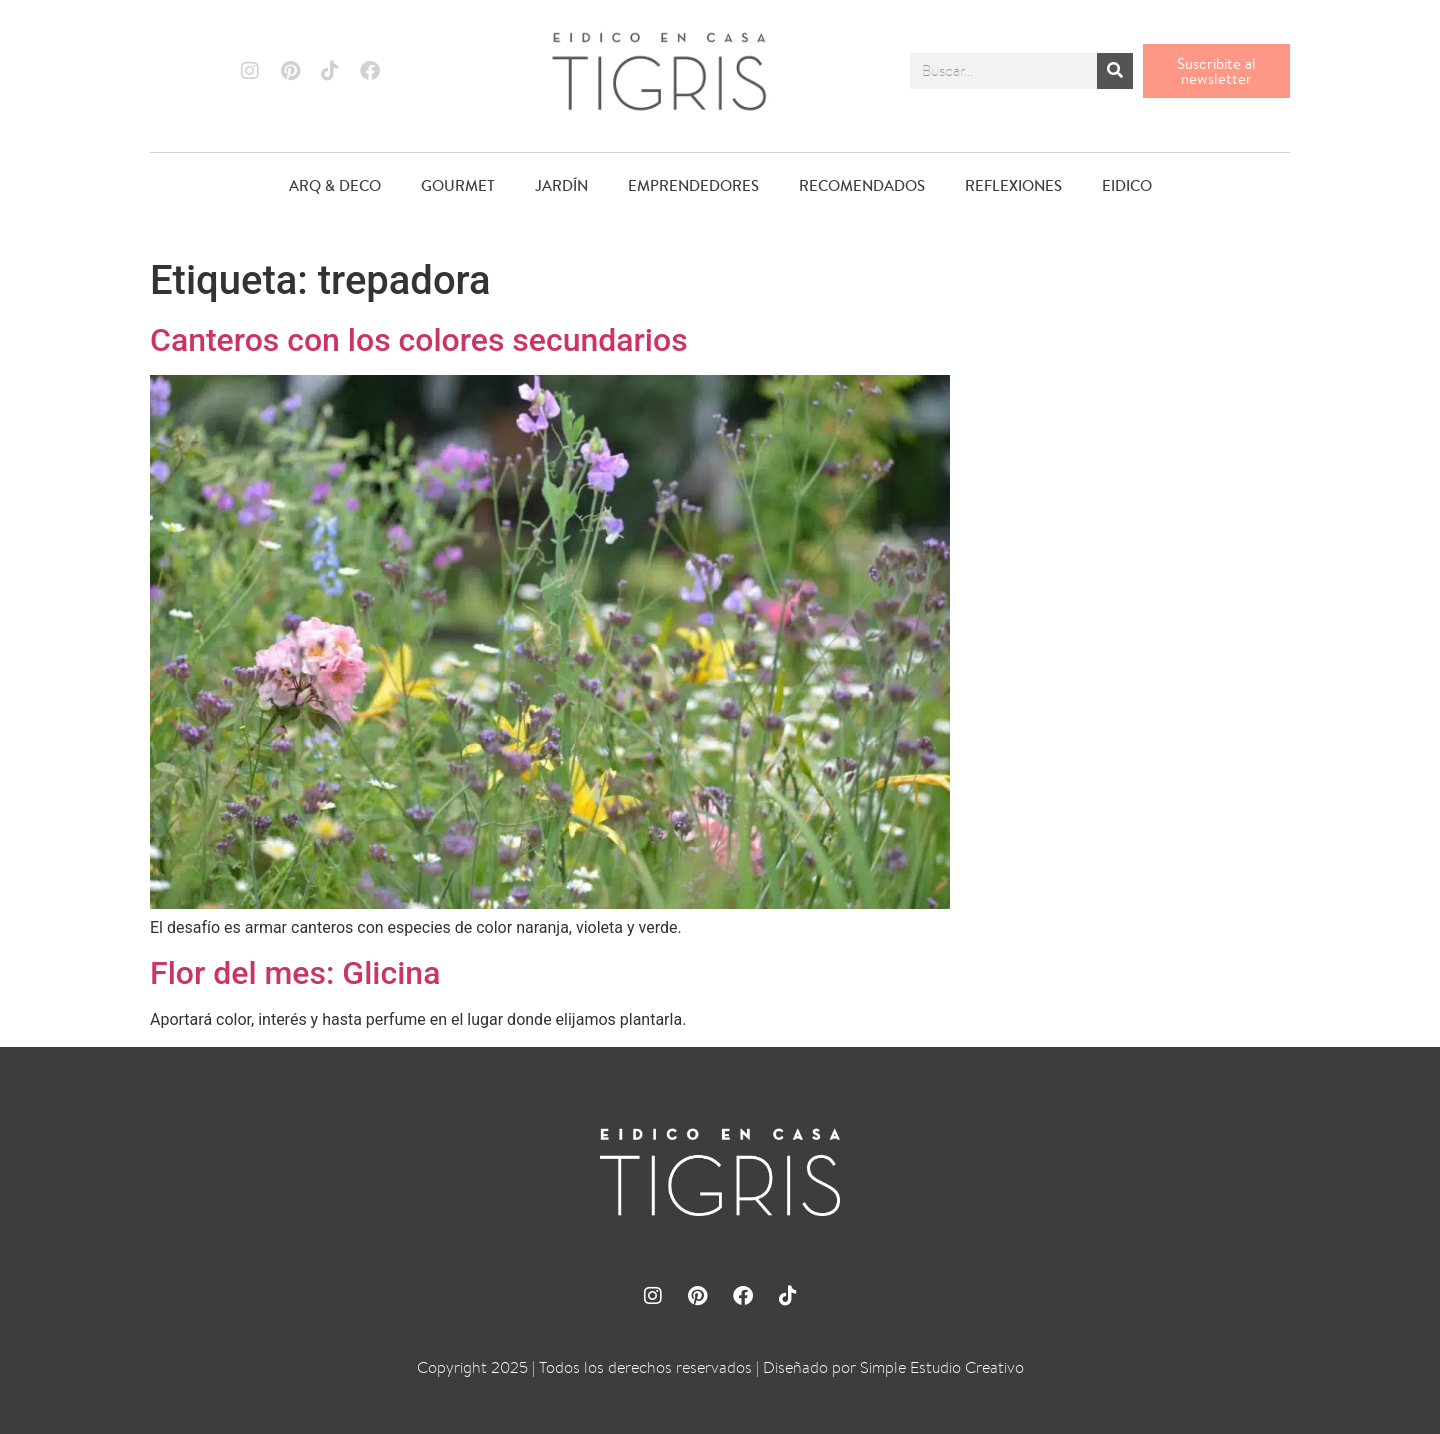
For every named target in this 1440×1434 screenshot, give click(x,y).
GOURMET (458, 185)
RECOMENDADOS (862, 185)
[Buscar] (1115, 71)
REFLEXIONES (1013, 185)
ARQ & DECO (335, 185)
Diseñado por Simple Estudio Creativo (893, 1367)
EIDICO (1127, 185)
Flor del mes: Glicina (295, 973)
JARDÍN (561, 185)
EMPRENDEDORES (693, 185)
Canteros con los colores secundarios (419, 340)
